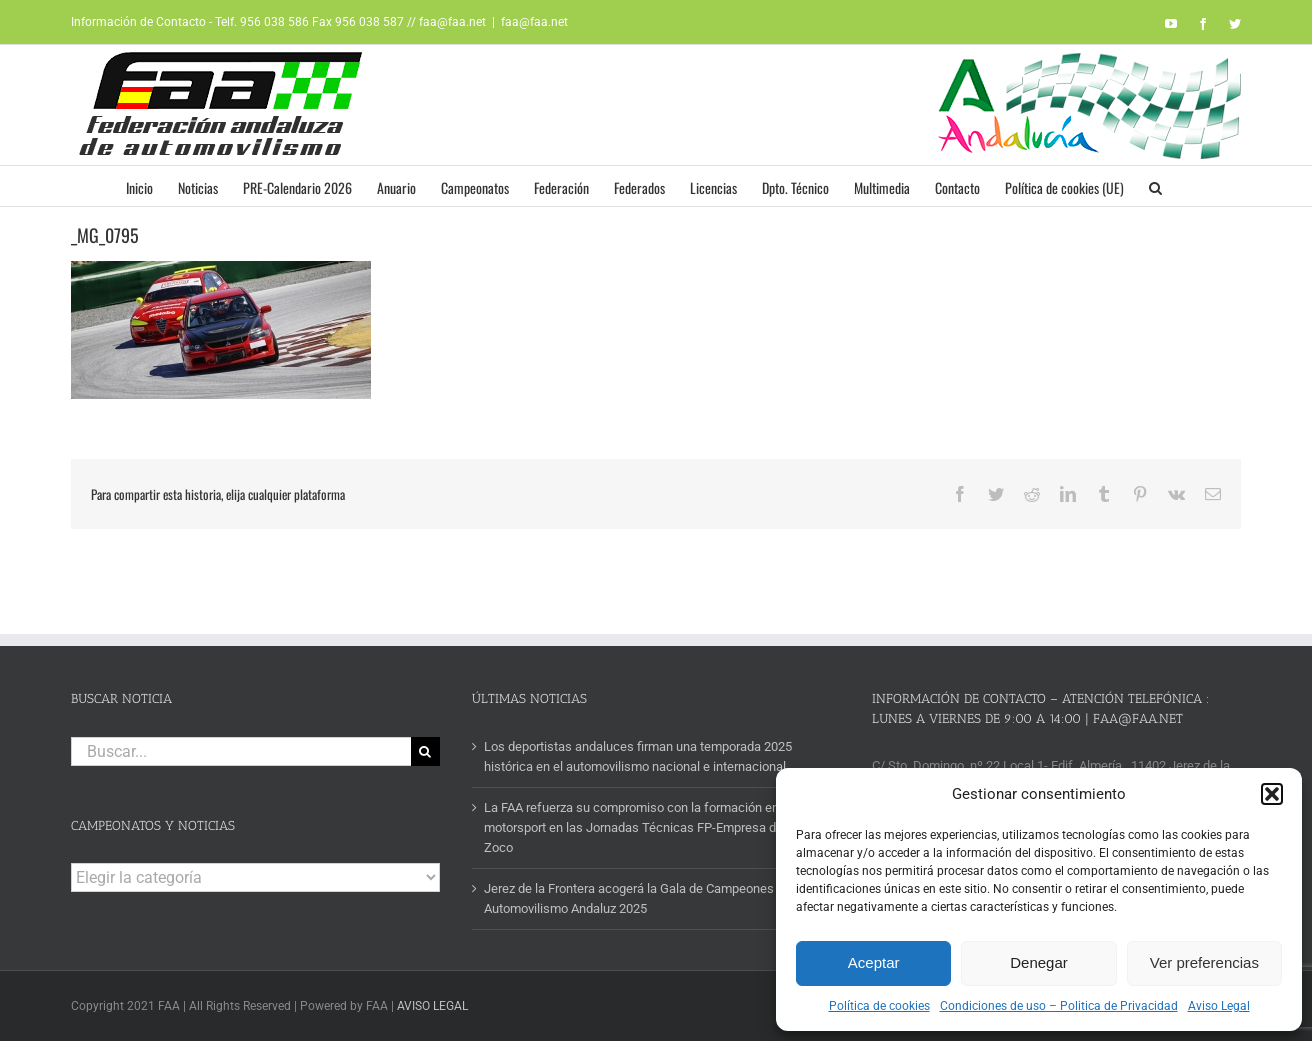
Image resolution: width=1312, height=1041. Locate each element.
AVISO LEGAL (432, 1006)
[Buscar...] (241, 751)
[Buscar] (425, 751)
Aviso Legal (1219, 1006)
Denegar (1039, 962)
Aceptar (874, 962)
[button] (1272, 794)
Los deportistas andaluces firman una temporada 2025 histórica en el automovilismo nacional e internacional (638, 756)
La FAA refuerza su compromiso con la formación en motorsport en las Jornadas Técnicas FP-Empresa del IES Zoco (646, 827)
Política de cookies (879, 1006)
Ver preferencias (1204, 962)
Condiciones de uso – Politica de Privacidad (1059, 1006)
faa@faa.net (534, 22)
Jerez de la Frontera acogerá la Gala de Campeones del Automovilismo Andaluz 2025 (639, 898)
